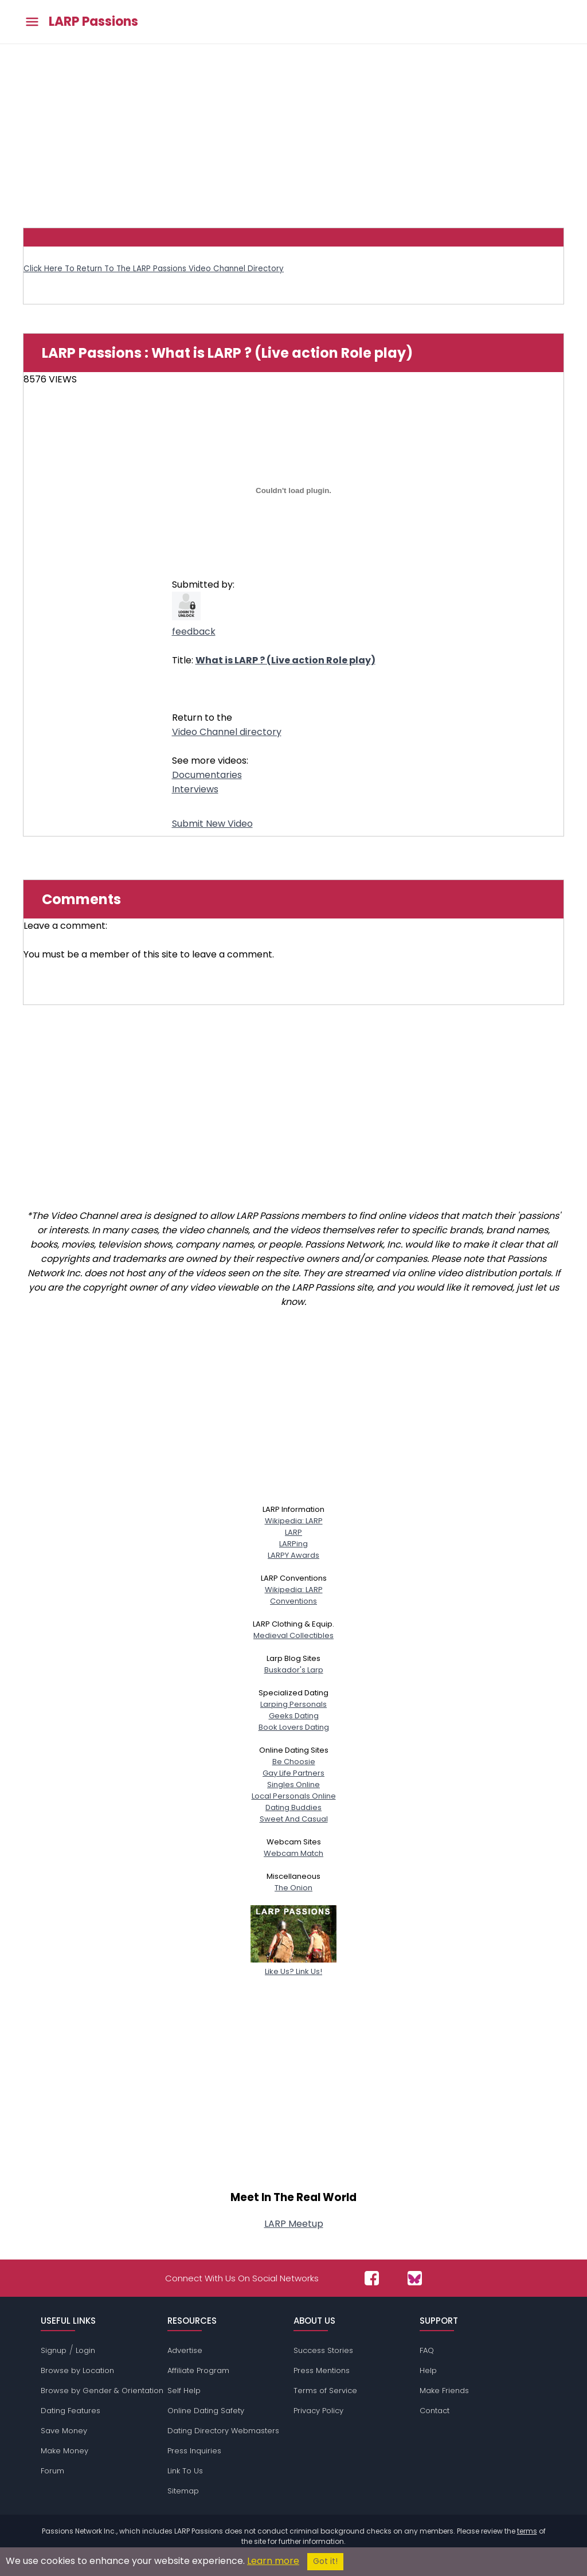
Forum (52, 2470)
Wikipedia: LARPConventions (294, 1595)
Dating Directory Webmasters (223, 2430)
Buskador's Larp (293, 1669)
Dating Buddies (293, 1807)
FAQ (427, 2350)
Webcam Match (293, 1853)
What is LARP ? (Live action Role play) (285, 660)
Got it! (325, 2561)
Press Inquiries (194, 2450)
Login (85, 2350)
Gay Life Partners (293, 1773)
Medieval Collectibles (293, 1635)
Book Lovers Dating (294, 1727)
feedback (194, 631)
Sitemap (183, 2490)
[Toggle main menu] (32, 22)
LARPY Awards (293, 1555)
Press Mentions (322, 2370)
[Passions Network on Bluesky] (415, 2278)
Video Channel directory (226, 731)
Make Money (64, 2450)
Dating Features (70, 2410)
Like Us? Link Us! (293, 1966)
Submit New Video (212, 823)
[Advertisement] (293, 130)
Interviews (195, 789)
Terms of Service (325, 2390)
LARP (293, 1532)
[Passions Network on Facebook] (372, 2278)
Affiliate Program (198, 2370)
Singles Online (293, 1784)
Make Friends (444, 2390)
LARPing (293, 1543)
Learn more (273, 2560)
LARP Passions (93, 22)
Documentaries (207, 774)
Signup (53, 2350)
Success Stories (323, 2350)
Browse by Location (77, 2370)
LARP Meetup (293, 2223)
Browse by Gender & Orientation (102, 2390)
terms (527, 2531)
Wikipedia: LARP (294, 1520)
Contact (434, 2410)
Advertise (184, 2350)
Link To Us (185, 2470)
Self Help (184, 2390)
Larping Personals (293, 1704)
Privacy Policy (318, 2410)
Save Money (64, 2430)
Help (428, 2370)
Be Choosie (293, 1761)
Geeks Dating (294, 1715)
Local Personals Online (294, 1796)
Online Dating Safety (205, 2410)
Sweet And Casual (294, 1818)
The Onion (293, 1887)
